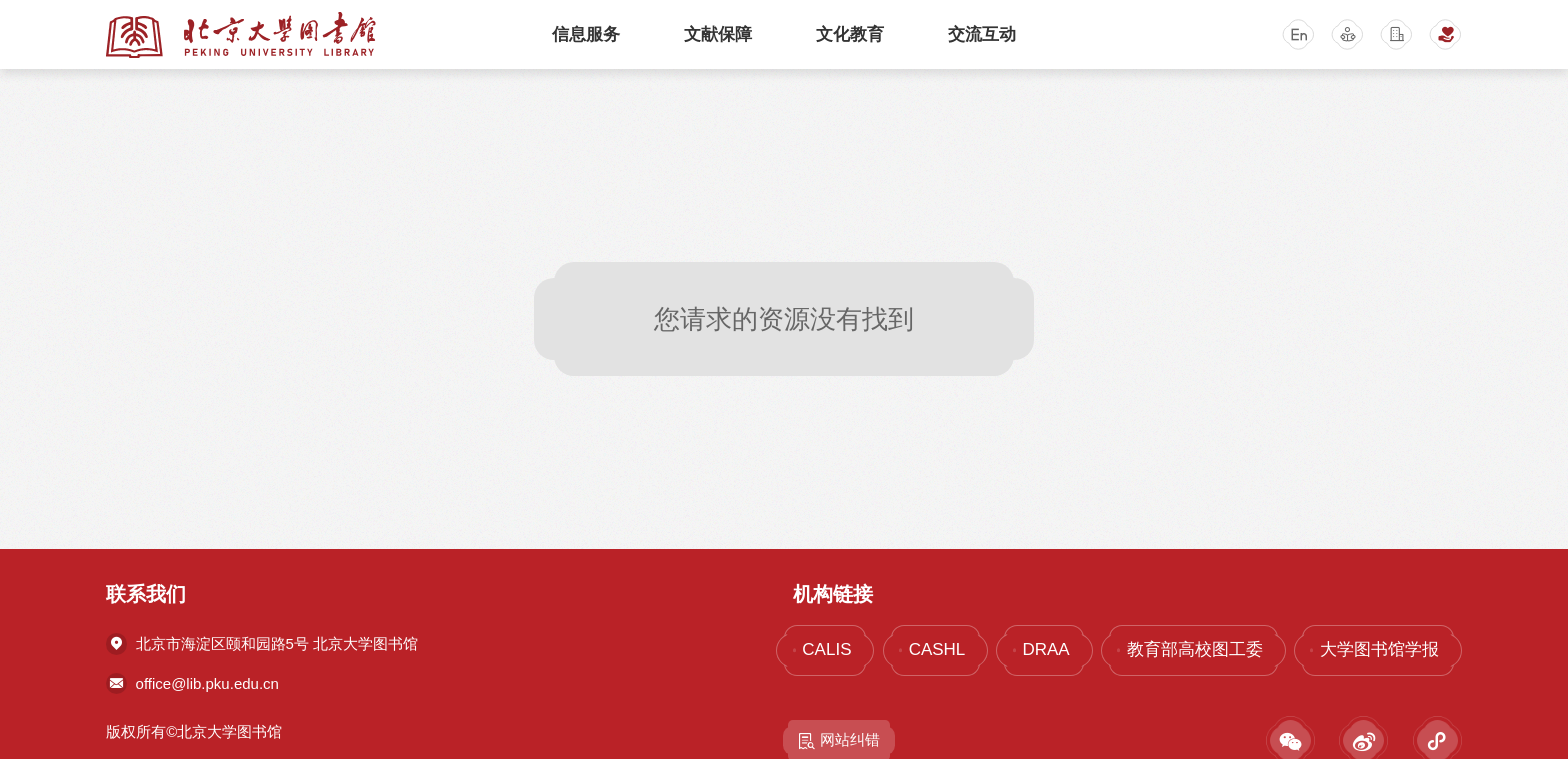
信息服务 (586, 34)
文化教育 (850, 34)
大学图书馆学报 (1379, 649)
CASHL (937, 649)
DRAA (1045, 649)
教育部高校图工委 (1195, 649)
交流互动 (982, 34)
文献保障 (718, 34)
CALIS (826, 649)
